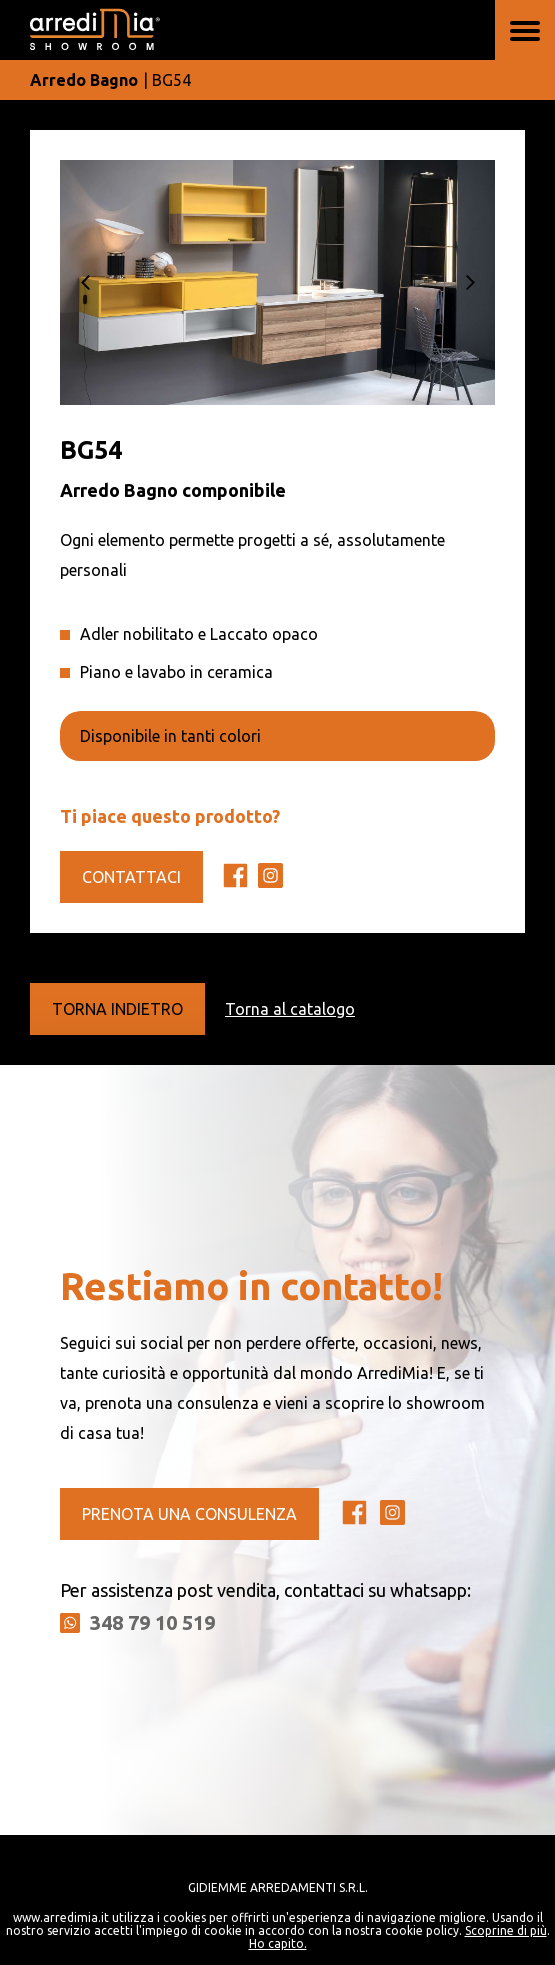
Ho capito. (278, 1943)
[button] (85, 282)
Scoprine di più (506, 1930)
